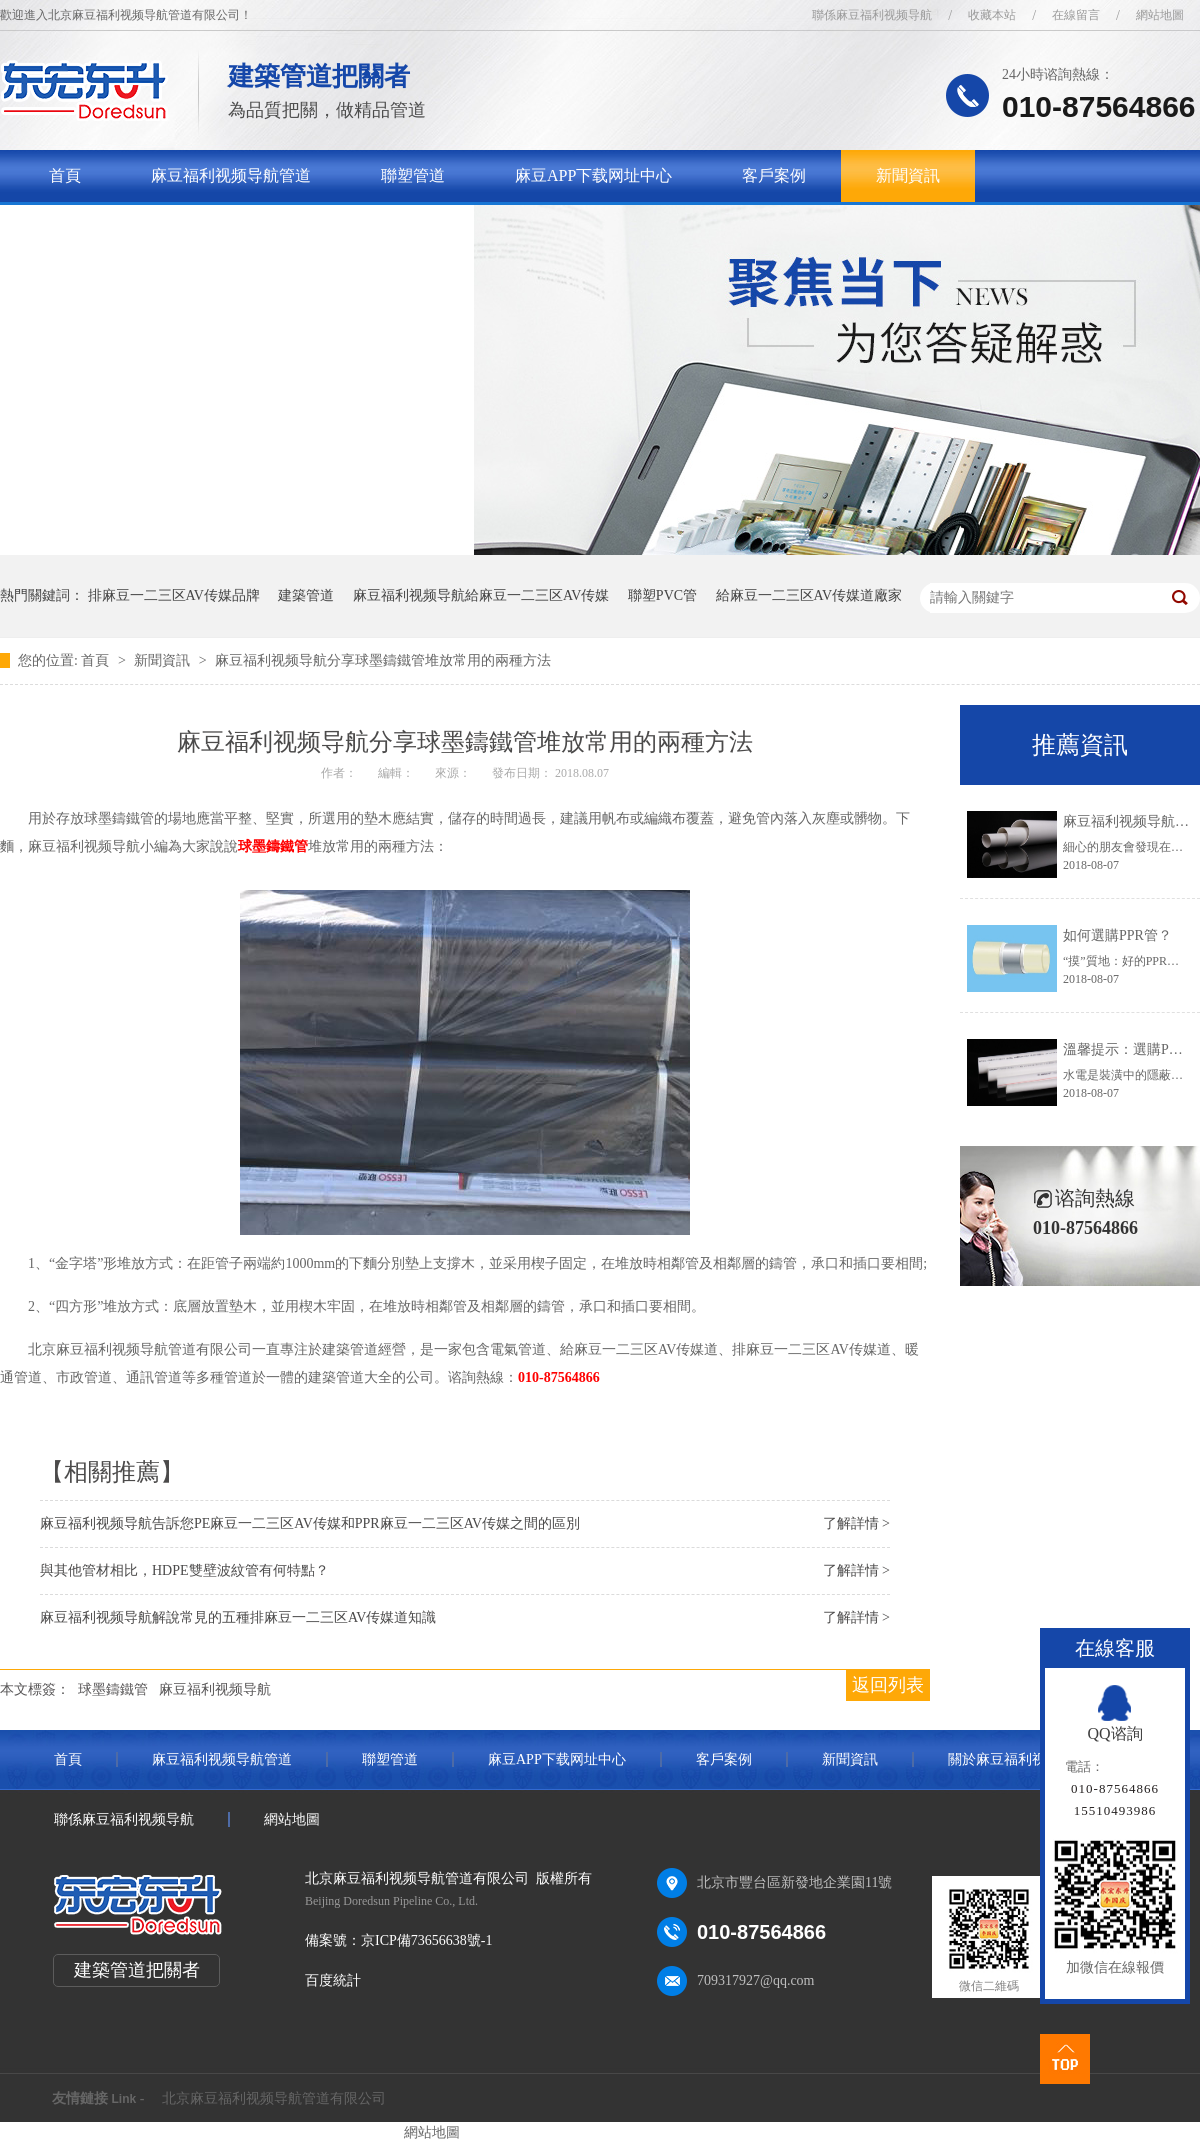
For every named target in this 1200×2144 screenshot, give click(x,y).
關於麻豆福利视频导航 (129, 227)
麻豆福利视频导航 (215, 1689)
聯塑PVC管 (662, 595)
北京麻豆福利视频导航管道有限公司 (274, 2098)
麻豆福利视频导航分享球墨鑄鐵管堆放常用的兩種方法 (383, 660)
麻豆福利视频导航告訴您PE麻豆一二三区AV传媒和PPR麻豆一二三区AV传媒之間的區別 (310, 1523)
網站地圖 (1160, 15)
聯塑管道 (413, 175)
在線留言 (1076, 15)
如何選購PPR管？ (1117, 935)
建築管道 (306, 595)
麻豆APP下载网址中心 (593, 175)
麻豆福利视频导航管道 (231, 175)
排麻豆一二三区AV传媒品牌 (174, 595)
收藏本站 (992, 15)
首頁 (65, 175)
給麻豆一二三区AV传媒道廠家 (809, 595)
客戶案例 (774, 175)
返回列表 (888, 1685)
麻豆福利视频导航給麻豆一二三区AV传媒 (481, 595)
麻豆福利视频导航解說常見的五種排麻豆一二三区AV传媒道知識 (238, 1617)
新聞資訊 (908, 175)
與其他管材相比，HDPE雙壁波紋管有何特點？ (184, 1570)
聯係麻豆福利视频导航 (872, 15)
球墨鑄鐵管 (273, 846)
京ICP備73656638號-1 (426, 1940)
